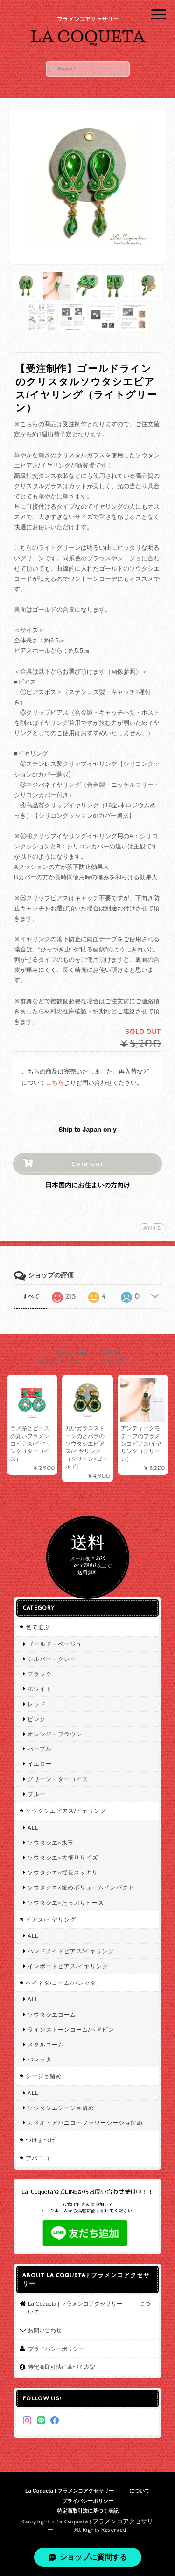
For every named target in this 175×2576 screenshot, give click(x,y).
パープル (40, 1749)
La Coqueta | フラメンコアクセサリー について (89, 2307)
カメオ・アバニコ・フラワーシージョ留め (85, 2123)
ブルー (37, 1794)
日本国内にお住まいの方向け (87, 1185)
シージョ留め (44, 2076)
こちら (55, 1082)
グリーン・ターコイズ (58, 1779)
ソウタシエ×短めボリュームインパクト (81, 1887)
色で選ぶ (38, 1627)
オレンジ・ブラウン (55, 1734)
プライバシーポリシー (56, 2349)
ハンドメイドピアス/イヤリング (71, 1951)
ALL (33, 1828)
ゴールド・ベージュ (55, 1644)
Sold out (88, 1163)
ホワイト (40, 1689)
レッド (37, 1704)
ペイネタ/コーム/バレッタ (61, 1983)
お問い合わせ (45, 2330)
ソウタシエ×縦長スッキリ (63, 1872)
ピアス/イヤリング (51, 1919)
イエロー (40, 1764)
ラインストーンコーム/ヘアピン (71, 2029)
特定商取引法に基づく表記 (61, 2367)
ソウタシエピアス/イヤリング (66, 1811)
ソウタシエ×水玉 (51, 1842)
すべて (30, 1296)
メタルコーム (46, 2044)
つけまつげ (41, 2140)
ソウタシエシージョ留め (61, 2108)
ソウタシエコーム (52, 2014)
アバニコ (38, 2158)
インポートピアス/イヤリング (68, 1966)
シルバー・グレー (52, 1659)
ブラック (40, 1674)
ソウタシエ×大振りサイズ (63, 1857)
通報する (152, 1228)
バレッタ (40, 2059)
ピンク (37, 1719)
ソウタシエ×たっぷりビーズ (66, 1903)
